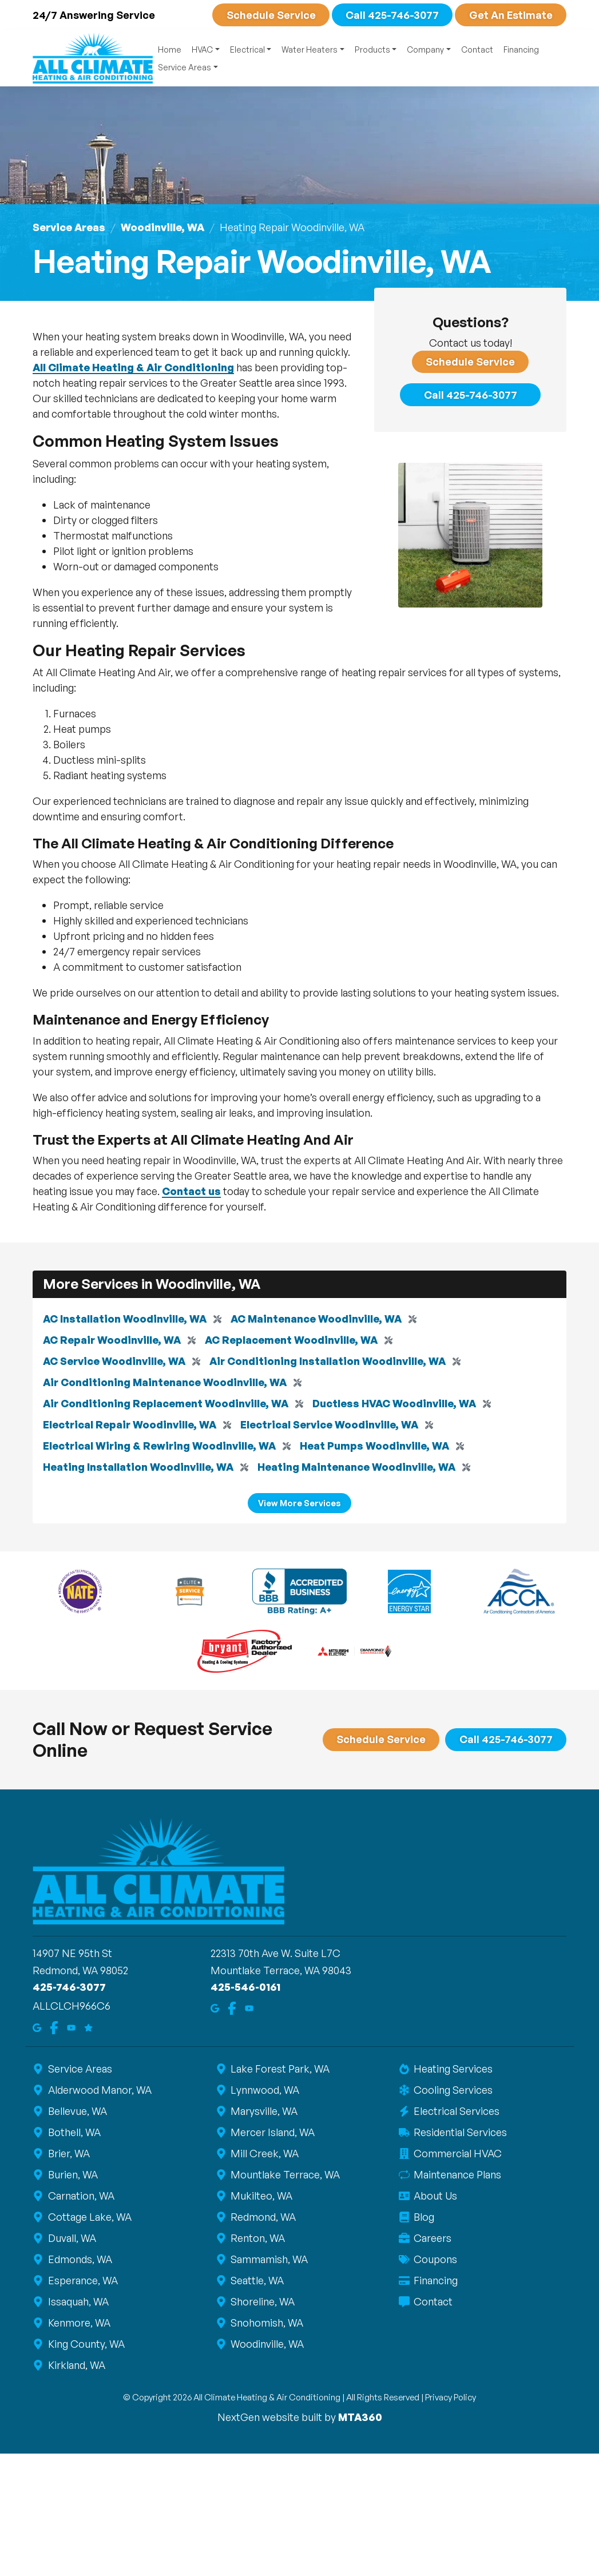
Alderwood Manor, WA (99, 2089)
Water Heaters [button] (309, 49)
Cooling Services (453, 2089)
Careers (432, 2238)
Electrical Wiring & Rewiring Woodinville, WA (159, 1445)
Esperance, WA (82, 2280)
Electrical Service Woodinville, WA (329, 1424)
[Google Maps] (37, 2027)
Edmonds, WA (79, 2259)
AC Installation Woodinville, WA (125, 1318)
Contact (477, 49)
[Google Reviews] (88, 2027)
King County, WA (85, 2343)
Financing (521, 49)
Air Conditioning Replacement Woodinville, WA (165, 1403)
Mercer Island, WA (272, 2132)
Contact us (191, 1190)
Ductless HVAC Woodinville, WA (394, 1403)
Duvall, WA (71, 2238)
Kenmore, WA (78, 2322)
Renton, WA (257, 2238)
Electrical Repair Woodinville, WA (129, 1424)
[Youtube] (71, 2027)
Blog (424, 2216)
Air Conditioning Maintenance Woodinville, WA (165, 1382)
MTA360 (360, 2417)
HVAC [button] (202, 49)
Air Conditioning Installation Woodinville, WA (327, 1361)
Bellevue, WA (77, 2111)
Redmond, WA (263, 2216)
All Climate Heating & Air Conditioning (133, 367)
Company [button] (425, 49)
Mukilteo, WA (261, 2195)
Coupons (435, 2259)
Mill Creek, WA (264, 2153)
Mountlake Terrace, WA (285, 2174)
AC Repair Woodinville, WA (112, 1339)
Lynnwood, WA (265, 2089)
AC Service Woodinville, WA (114, 1361)
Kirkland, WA (76, 2365)
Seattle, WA (257, 2280)
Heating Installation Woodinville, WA (138, 1466)
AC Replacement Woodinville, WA (291, 1339)
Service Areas (69, 227)
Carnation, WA (80, 2195)
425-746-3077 (69, 1986)
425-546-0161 (245, 1986)
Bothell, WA (73, 2132)
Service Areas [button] (184, 67)
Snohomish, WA (267, 2322)
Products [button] (372, 49)
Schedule (271, 15)
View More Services (299, 1502)
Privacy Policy (450, 2397)
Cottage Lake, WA (89, 2216)
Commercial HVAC (457, 2153)
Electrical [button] (247, 49)
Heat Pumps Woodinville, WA (374, 1445)
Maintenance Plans (457, 2174)
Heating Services (453, 2068)
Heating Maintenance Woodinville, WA (356, 1466)
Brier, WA (68, 2153)
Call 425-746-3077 (392, 15)
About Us (435, 2195)
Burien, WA (72, 2174)
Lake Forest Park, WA (280, 2068)
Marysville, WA (264, 2111)
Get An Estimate (511, 15)
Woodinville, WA (162, 227)
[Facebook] (54, 2027)
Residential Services (460, 2132)
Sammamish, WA (269, 2259)
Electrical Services (456, 2111)
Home (169, 49)
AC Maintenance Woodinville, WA (316, 1318)
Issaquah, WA (77, 2301)
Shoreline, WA (262, 2301)
